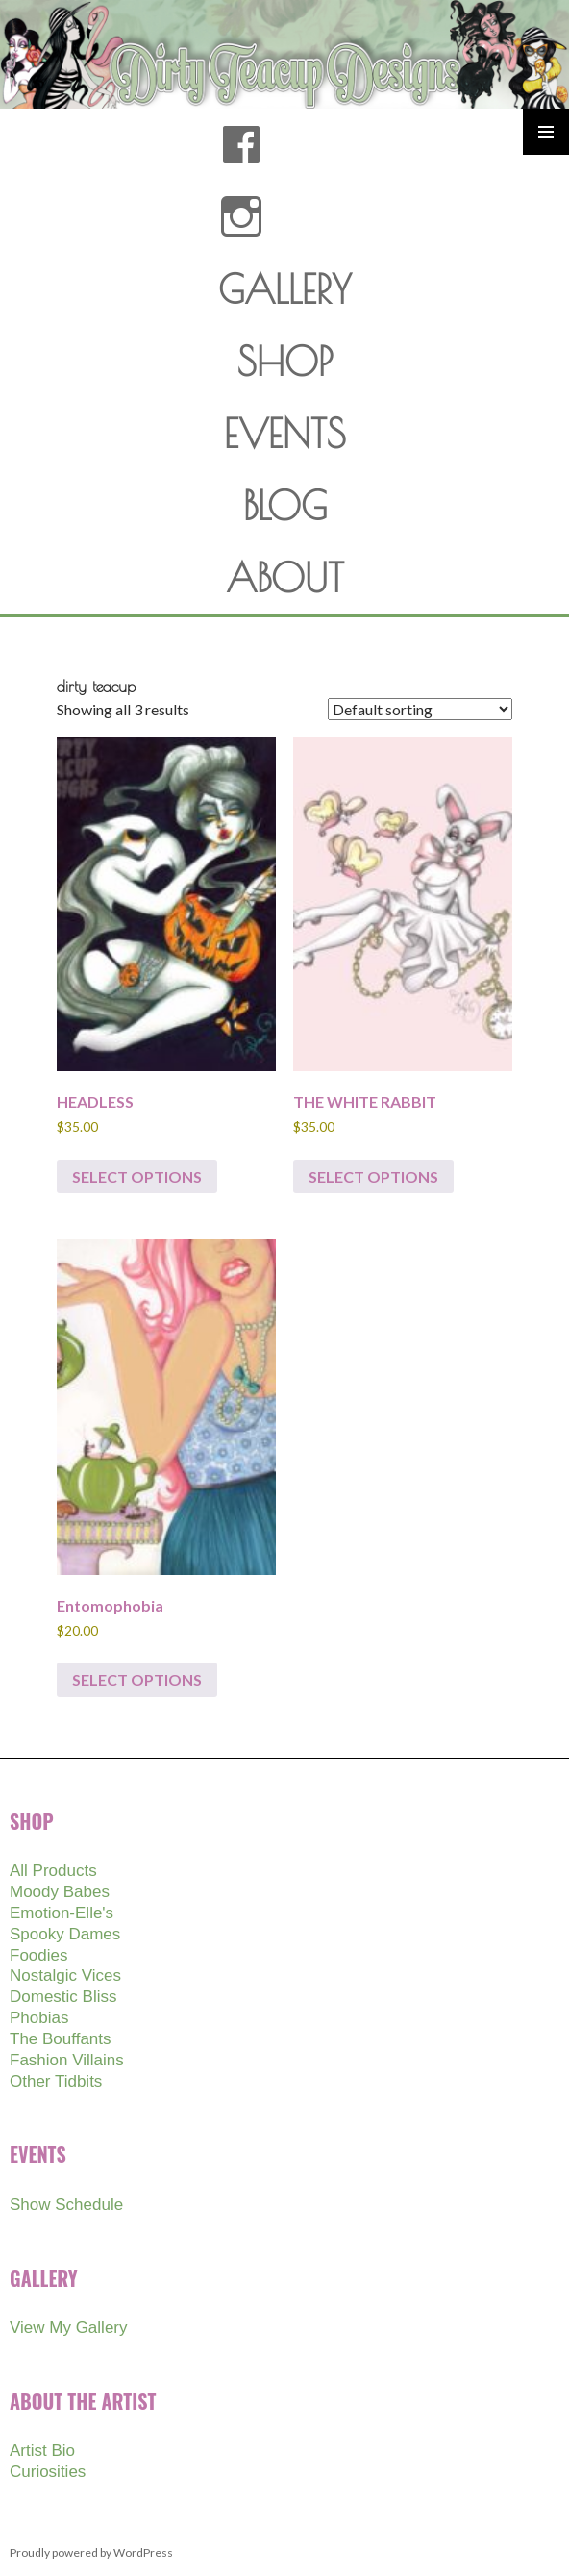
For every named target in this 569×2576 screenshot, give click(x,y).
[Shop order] (420, 709)
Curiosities (48, 2472)
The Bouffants (60, 2039)
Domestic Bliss (63, 1997)
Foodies (38, 1955)
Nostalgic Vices (65, 1975)
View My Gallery (69, 2327)
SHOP (285, 361)
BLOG (285, 506)
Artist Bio (42, 2450)
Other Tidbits (56, 2081)
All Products (53, 1871)
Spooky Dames (65, 1934)
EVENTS (285, 434)
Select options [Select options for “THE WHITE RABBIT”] (373, 1176)
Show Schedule (66, 2204)
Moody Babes (60, 1892)
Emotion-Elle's (61, 1913)
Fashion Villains (67, 2060)
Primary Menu (546, 132)
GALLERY (285, 289)
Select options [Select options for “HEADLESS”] (137, 1176)
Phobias (39, 2018)
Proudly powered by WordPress (91, 2552)
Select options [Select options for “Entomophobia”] (137, 1679)
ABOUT (285, 578)
